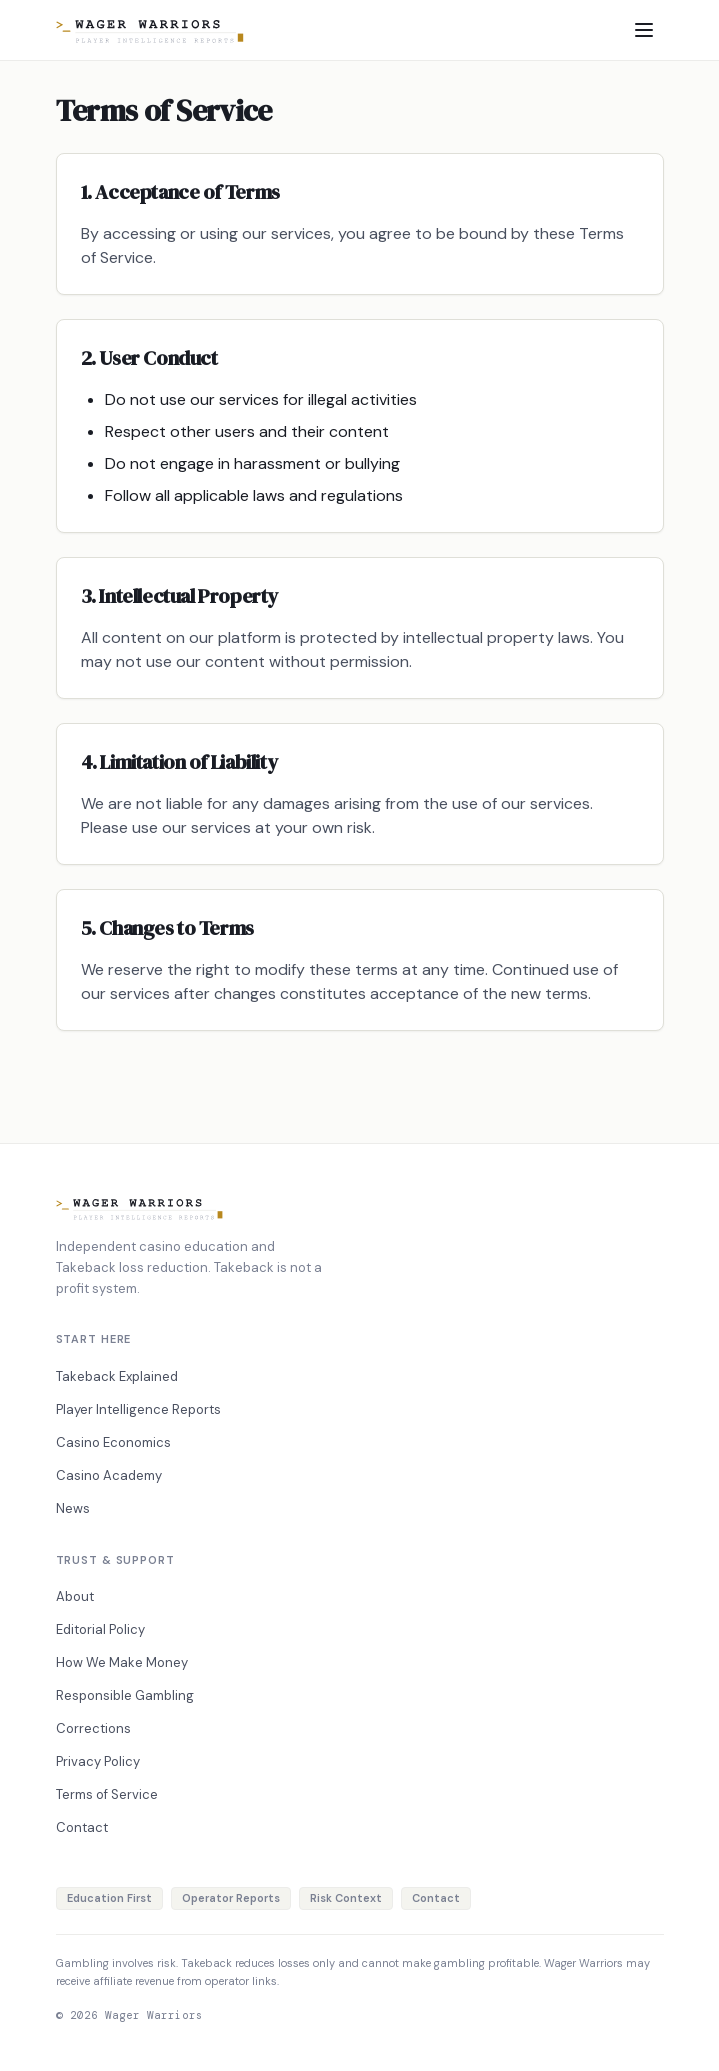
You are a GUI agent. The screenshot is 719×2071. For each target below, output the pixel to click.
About (75, 1596)
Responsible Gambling (125, 1695)
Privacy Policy (98, 1761)
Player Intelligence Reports (138, 1409)
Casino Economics (113, 1442)
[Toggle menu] (644, 30)
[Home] (150, 30)
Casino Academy (109, 1475)
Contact (82, 1827)
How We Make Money (122, 1662)
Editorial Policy (100, 1629)
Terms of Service (107, 1794)
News (73, 1508)
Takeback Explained (117, 1376)
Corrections (93, 1728)
